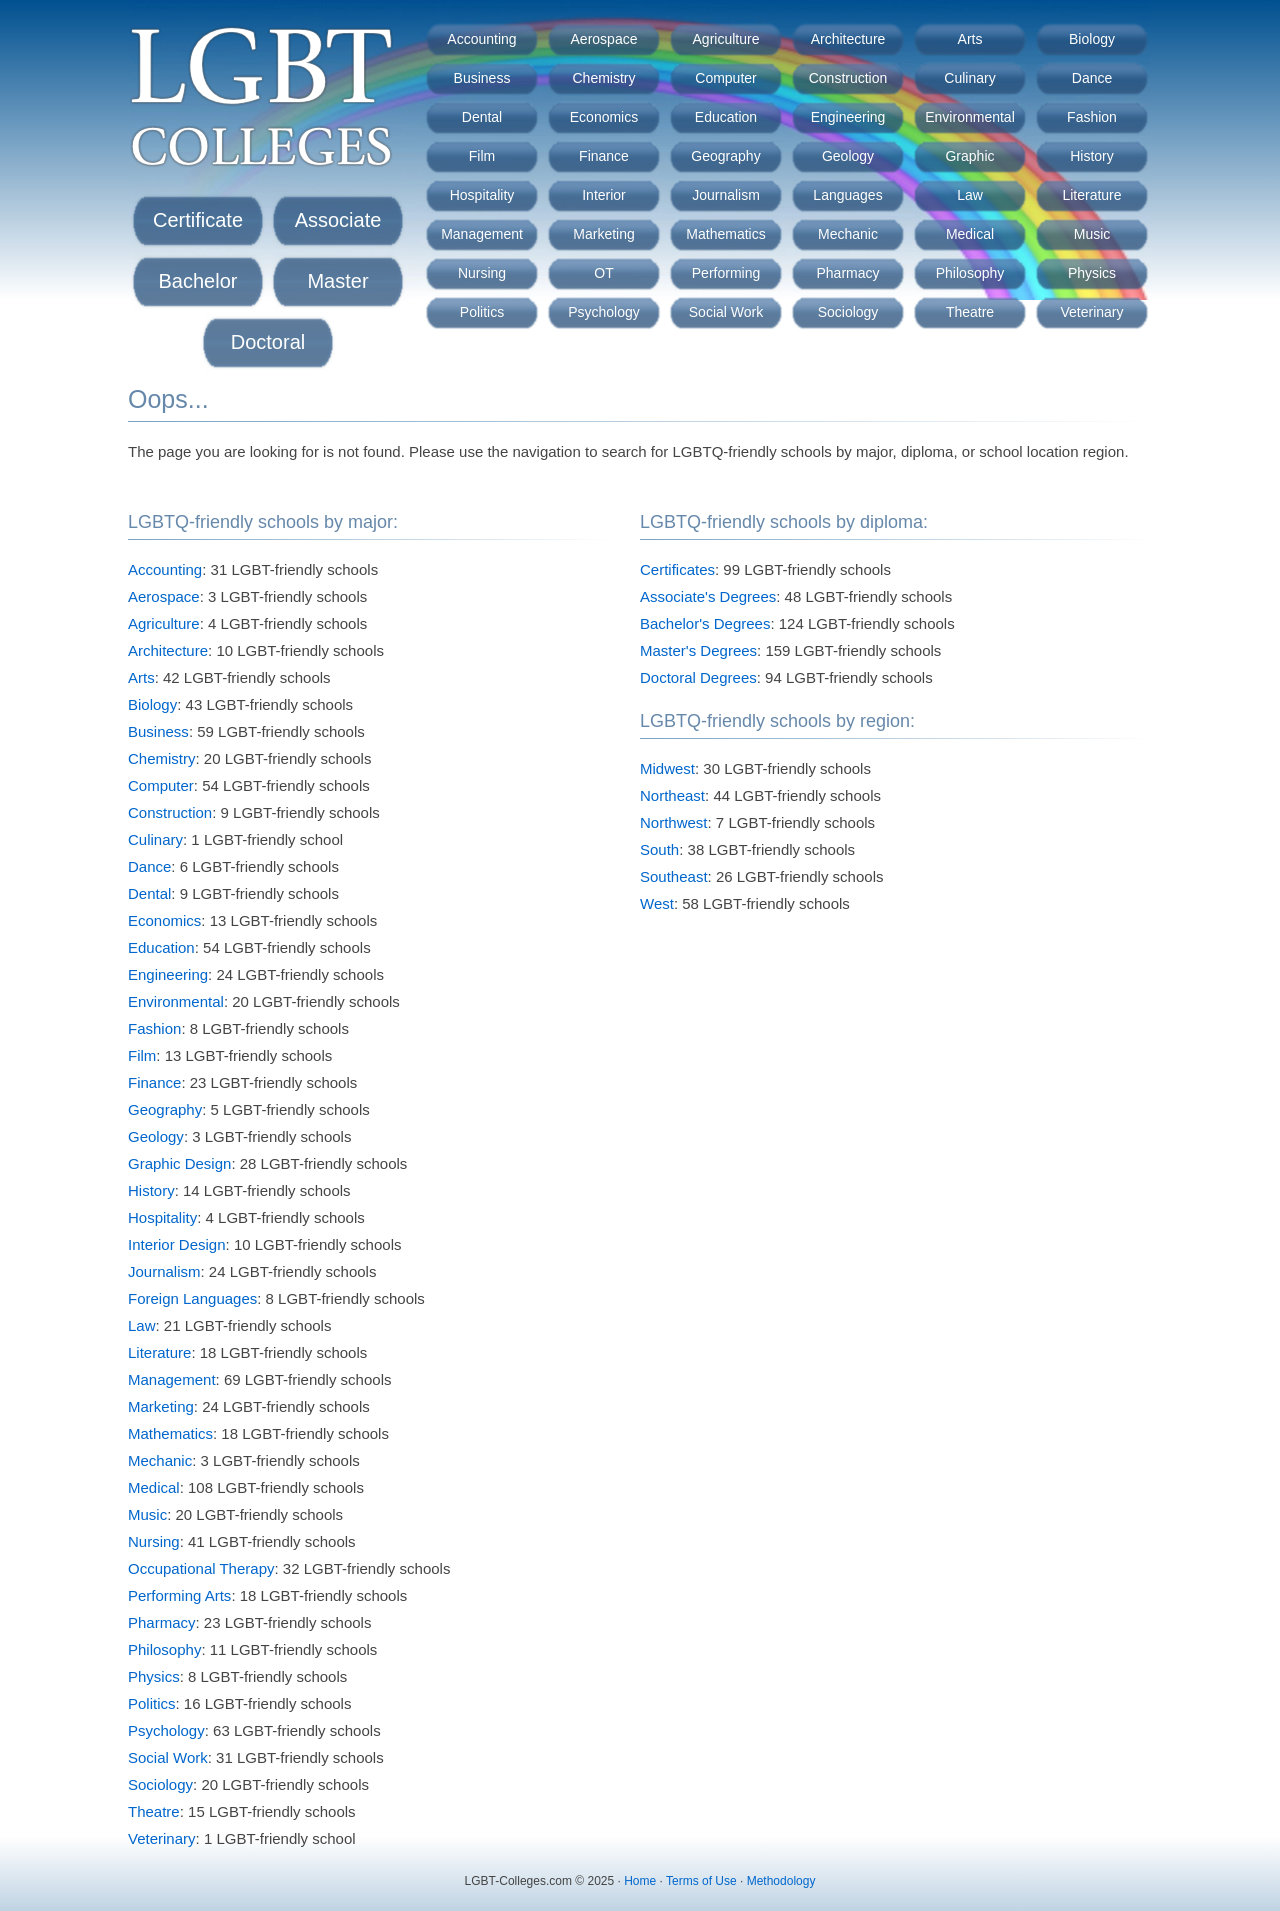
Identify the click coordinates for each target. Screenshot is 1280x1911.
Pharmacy (847, 273)
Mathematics (725, 234)
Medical (970, 234)
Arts (970, 39)
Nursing (482, 273)
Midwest (667, 768)
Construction (848, 78)
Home (640, 1881)
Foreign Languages (192, 1298)
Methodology (781, 1881)
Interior (604, 195)
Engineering (848, 117)
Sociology (848, 312)
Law (970, 195)
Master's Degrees (698, 650)
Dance (1092, 78)
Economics (604, 117)
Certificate (198, 220)
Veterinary (1091, 312)
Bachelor (198, 281)
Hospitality (482, 195)
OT (603, 273)
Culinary (969, 78)
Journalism (726, 195)
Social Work (726, 312)
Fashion (1092, 117)
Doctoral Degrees (698, 677)
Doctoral (268, 342)
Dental (482, 117)
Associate (338, 220)
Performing (726, 273)
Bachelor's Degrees (705, 623)
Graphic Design (179, 1163)
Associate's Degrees (708, 596)
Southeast (674, 876)
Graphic (969, 156)
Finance (604, 156)
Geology (848, 156)
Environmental (970, 117)
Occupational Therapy (201, 1568)
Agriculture (726, 39)
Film (482, 156)
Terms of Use (701, 1881)
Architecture (848, 39)
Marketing (603, 234)
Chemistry (603, 78)
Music (1092, 234)
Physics (1092, 273)
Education (726, 117)
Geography (725, 156)
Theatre (970, 312)
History (1092, 156)
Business (482, 78)
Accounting (481, 39)
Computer (725, 78)
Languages (847, 195)
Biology (1092, 39)
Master (337, 281)
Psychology (604, 312)
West (657, 903)
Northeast (672, 795)
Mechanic (848, 234)
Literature (1091, 195)
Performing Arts (179, 1595)
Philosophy (970, 273)
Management (482, 234)
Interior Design (177, 1244)
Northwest (674, 822)
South (659, 849)
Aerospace (604, 39)
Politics (482, 312)
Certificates (677, 569)
